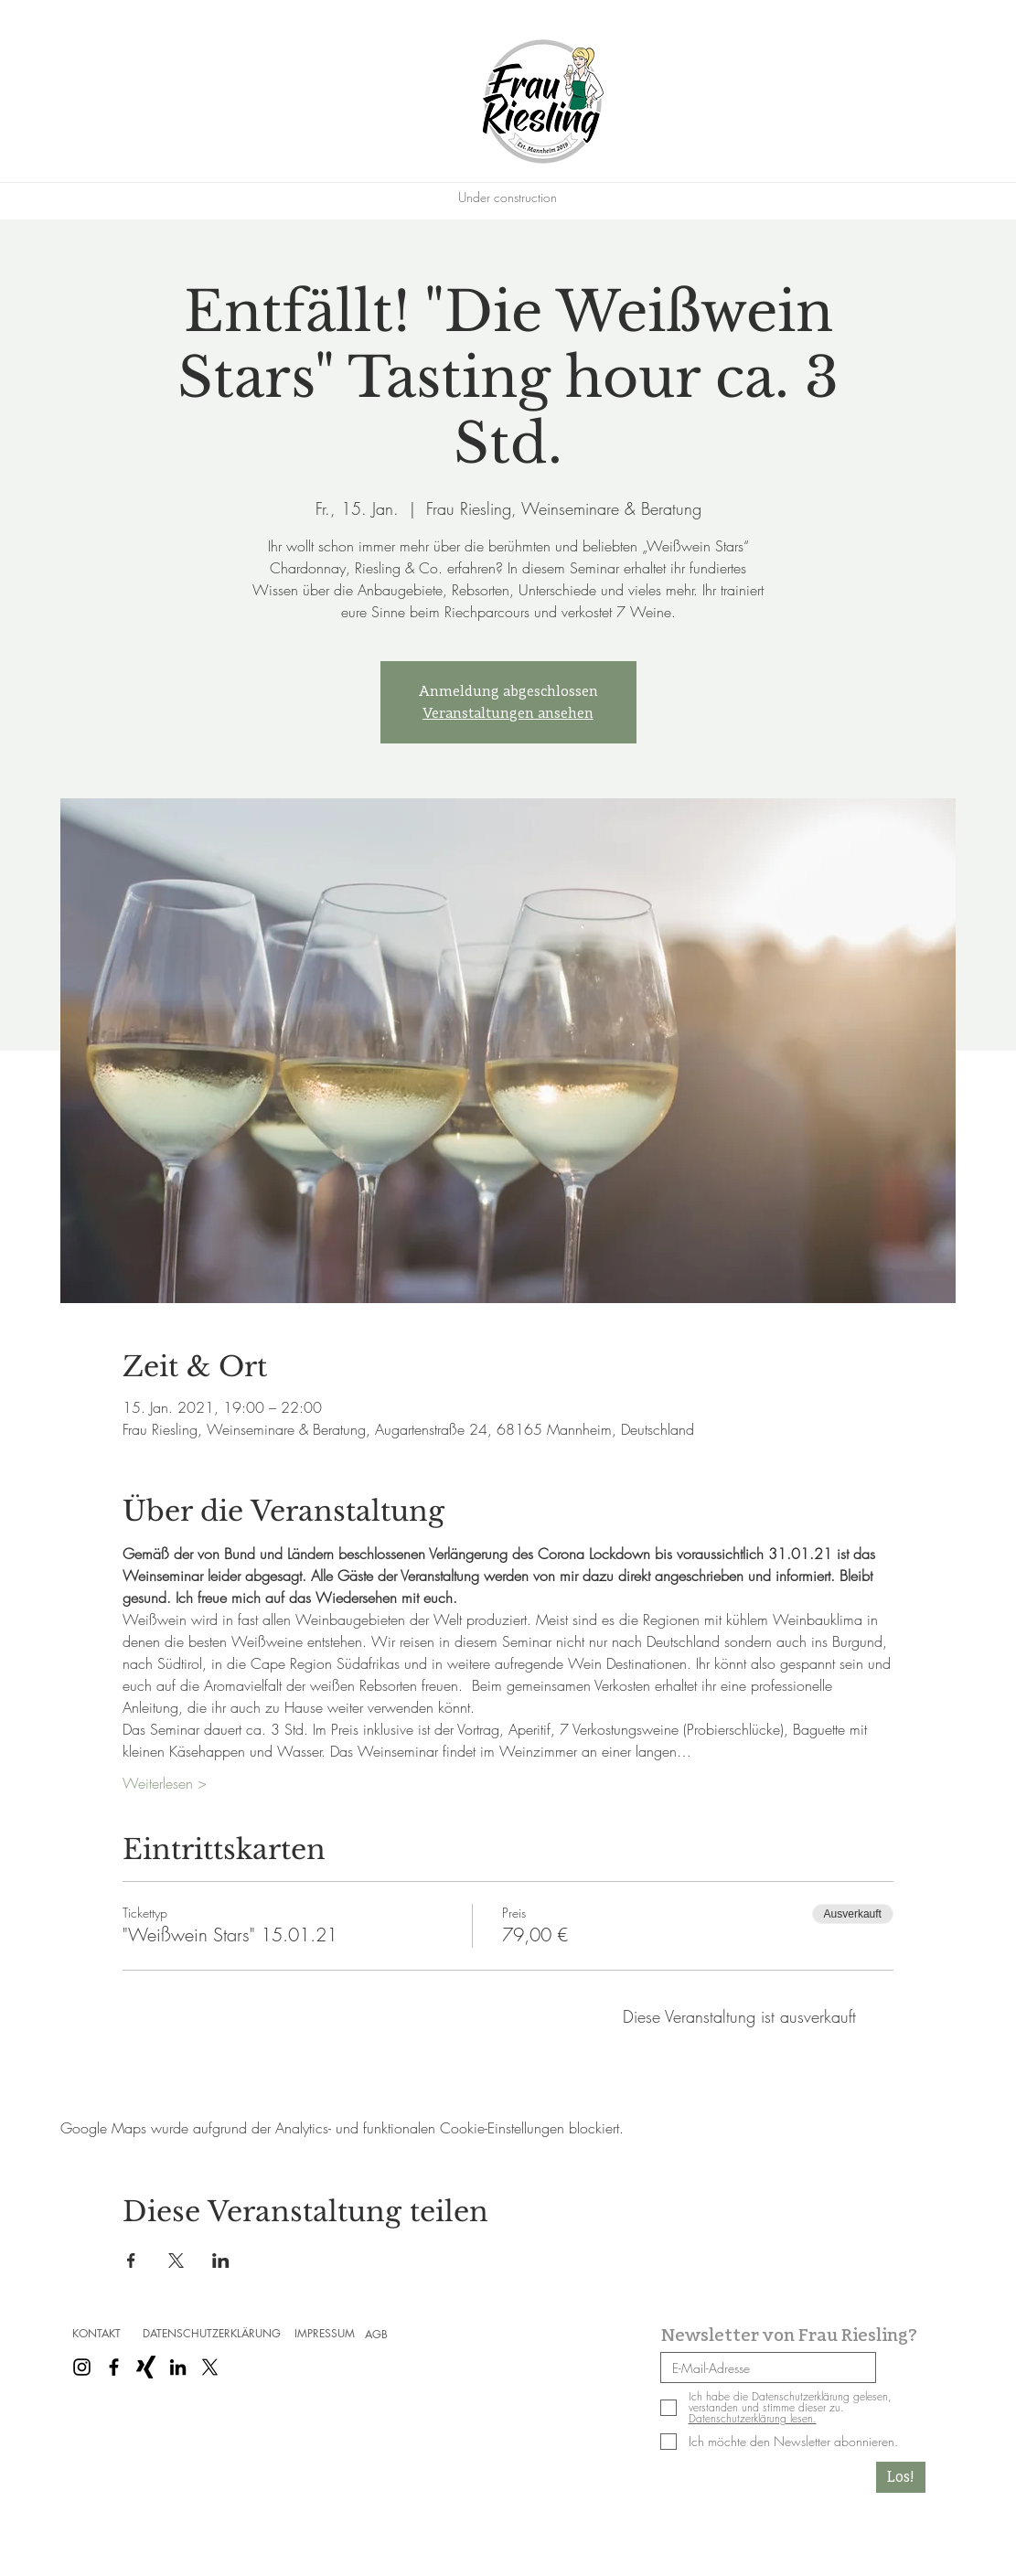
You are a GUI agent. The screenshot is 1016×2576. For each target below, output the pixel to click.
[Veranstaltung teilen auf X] (176, 2260)
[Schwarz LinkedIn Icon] (177, 2367)
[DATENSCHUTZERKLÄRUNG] (212, 2333)
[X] (209, 2367)
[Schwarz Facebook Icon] (113, 2367)
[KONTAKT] (97, 2333)
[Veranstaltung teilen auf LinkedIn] (221, 2260)
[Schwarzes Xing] (145, 2367)
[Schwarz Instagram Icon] (81, 2367)
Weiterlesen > (165, 1783)
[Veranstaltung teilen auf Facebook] (131, 2260)
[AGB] (376, 2334)
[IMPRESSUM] (324, 2333)
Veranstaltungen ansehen (508, 712)
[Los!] (900, 2477)
